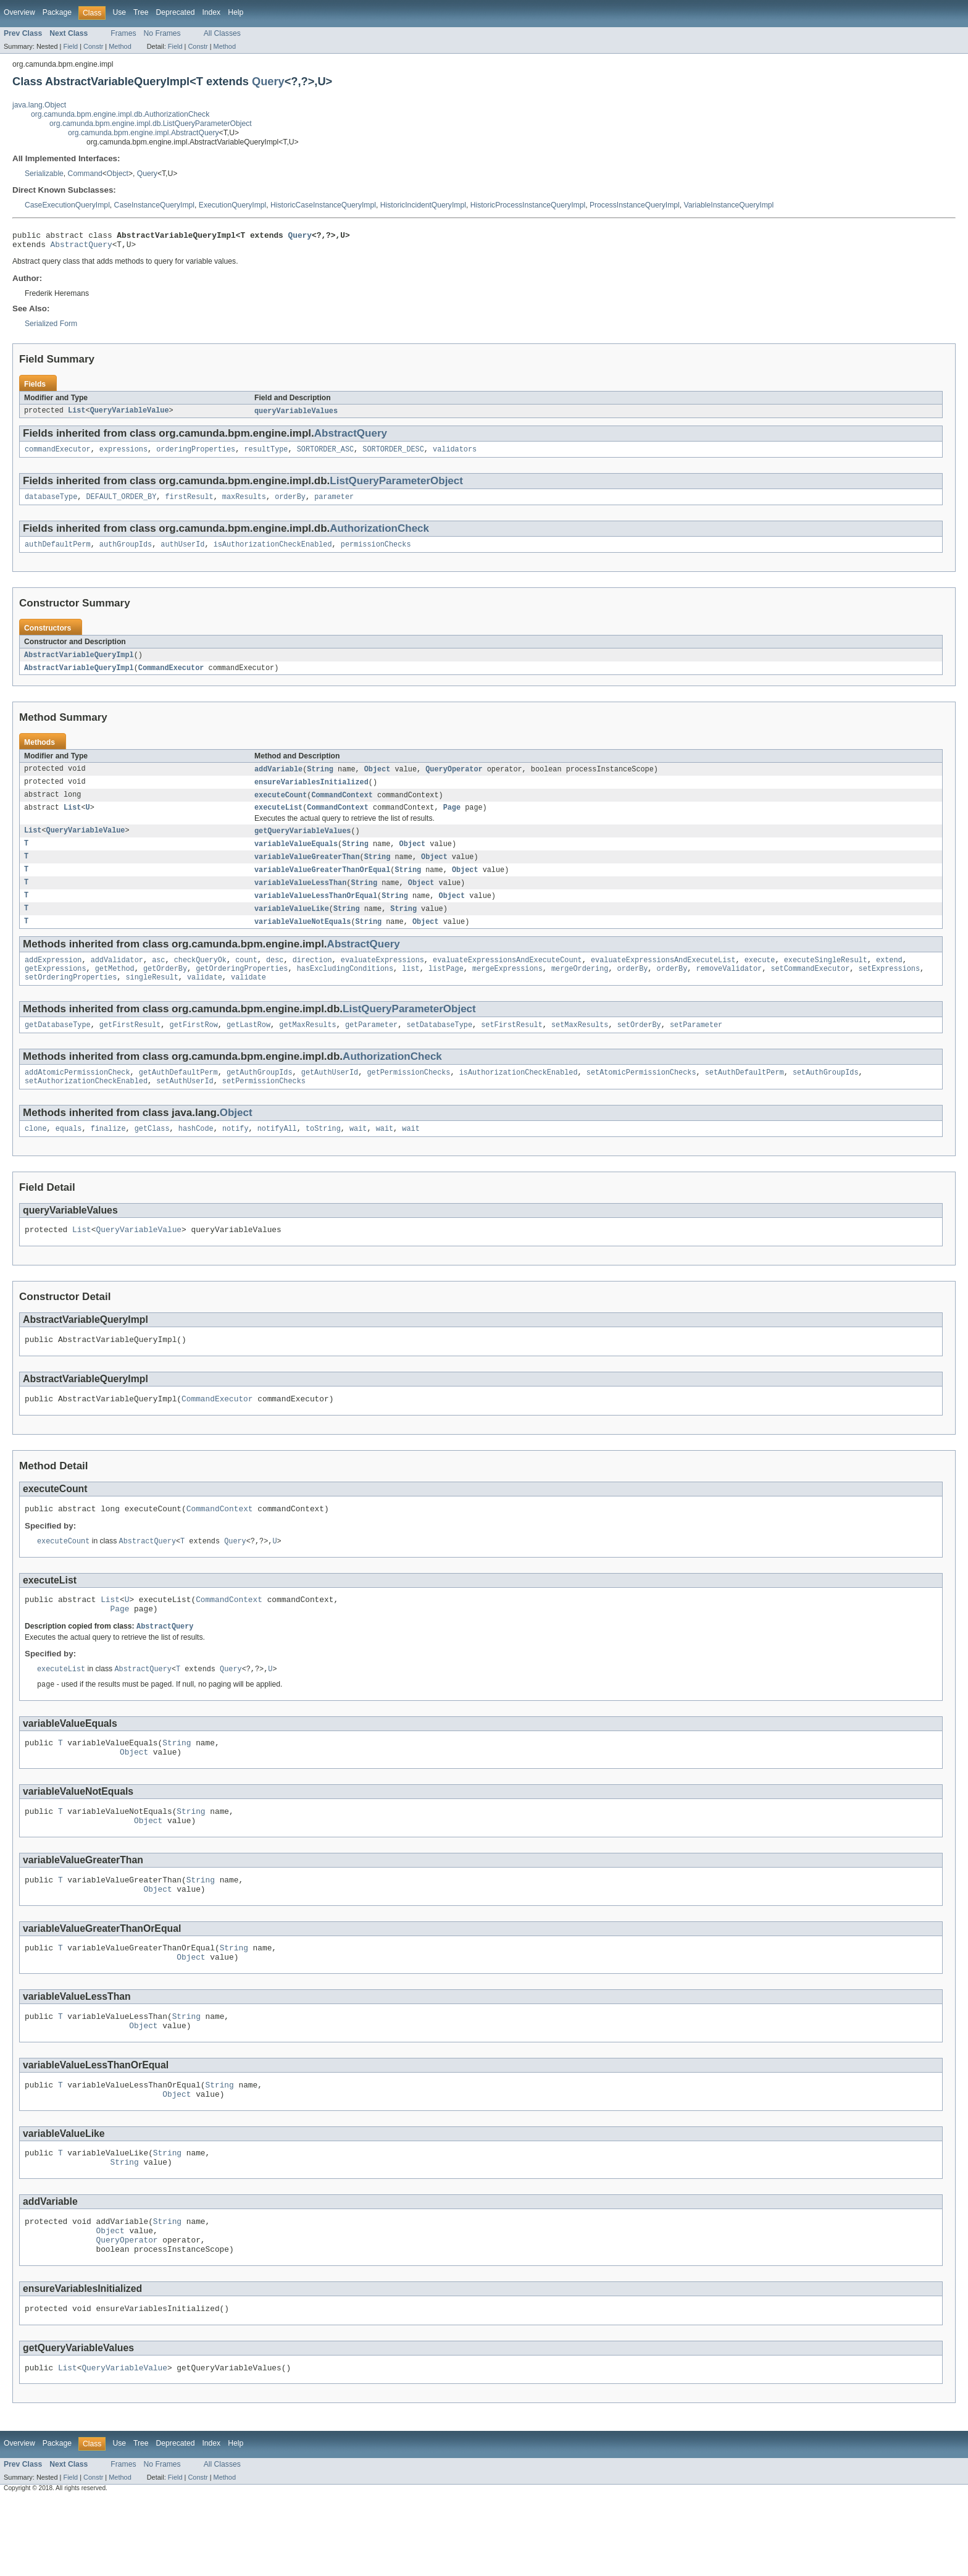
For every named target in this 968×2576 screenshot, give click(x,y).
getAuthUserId (329, 1096)
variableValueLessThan (300, 898)
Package (57, 12)
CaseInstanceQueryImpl (154, 205)
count (246, 978)
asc (158, 978)
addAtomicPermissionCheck (77, 1096)
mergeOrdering (579, 988)
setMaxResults (579, 1047)
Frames (123, 33)
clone (36, 1154)
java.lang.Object (39, 105)
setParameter (696, 1047)
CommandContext (342, 806)
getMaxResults (307, 1047)
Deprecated (175, 12)
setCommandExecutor (809, 988)
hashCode (196, 1154)
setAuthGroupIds (826, 1096)
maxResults (244, 503)
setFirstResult (512, 1047)
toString (323, 1154)
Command (85, 173)
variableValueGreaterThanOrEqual (322, 884)
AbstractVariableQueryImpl (79, 663)
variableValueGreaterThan (307, 871)
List (76, 415)
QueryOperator (453, 779)
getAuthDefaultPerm (178, 1096)
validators (455, 454)
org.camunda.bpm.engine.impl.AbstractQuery (143, 132)
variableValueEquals (296, 857)
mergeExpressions (507, 988)
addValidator (117, 978)
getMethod (115, 988)
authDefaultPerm (58, 552)
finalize (108, 1154)
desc (274, 978)
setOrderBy (639, 1047)
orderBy (290, 503)
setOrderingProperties (71, 998)
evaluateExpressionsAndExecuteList (663, 978)
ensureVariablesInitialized (311, 792)
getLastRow (248, 1047)
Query (268, 81)
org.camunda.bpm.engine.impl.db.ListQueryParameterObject (150, 123)
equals (69, 1154)
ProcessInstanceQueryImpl (635, 205)
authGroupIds (125, 552)
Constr (93, 46)
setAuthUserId (184, 1105)
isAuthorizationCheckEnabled (273, 552)
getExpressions (55, 988)
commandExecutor (58, 454)
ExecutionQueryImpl (232, 205)
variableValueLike (291, 925)
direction (312, 978)
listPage (446, 988)
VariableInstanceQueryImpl (729, 205)
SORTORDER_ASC (325, 454)
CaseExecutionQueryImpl (67, 205)
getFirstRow (194, 1047)
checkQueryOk (200, 978)
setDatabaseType (439, 1047)
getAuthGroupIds (260, 1096)
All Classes (222, 33)
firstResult (189, 503)
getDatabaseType (58, 1047)
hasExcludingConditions (345, 988)
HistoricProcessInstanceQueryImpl (527, 205)
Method (120, 46)
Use (119, 12)
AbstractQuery (81, 247)
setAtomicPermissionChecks (641, 1096)
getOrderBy (165, 988)
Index (211, 12)
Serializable (44, 173)
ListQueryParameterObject (396, 486)
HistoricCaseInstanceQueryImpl (323, 205)
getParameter (371, 1047)
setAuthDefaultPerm (744, 1096)
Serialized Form (51, 327)
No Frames (162, 33)
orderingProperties (195, 454)
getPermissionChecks (408, 1096)
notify (235, 1154)
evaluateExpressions (382, 978)
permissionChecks (376, 552)
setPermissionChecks (264, 1105)
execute (760, 978)
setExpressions (889, 988)
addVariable (278, 779)
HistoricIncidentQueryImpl (423, 205)
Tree (141, 12)
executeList (278, 819)
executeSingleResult (825, 978)
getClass (152, 1154)
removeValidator (729, 988)
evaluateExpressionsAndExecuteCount (507, 978)
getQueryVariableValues (302, 844)
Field (70, 46)
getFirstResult (130, 1047)
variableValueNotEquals (302, 939)
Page (452, 819)
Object (117, 173)
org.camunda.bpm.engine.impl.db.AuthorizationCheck (120, 114)
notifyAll (277, 1154)
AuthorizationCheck (379, 535)
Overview (19, 12)
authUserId (182, 552)
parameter (334, 503)
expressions (123, 454)
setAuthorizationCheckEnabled (86, 1105)
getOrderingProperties (242, 988)
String (320, 779)
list (410, 988)
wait (358, 1154)
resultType (266, 454)
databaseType (51, 503)
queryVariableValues (296, 415)
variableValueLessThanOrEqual (315, 912)
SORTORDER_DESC (393, 454)
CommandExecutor (171, 677)
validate (204, 998)
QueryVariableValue (129, 415)
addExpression (53, 978)
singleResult (151, 998)
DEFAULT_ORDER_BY (121, 503)
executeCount (280, 806)
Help (235, 12)
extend (889, 978)
